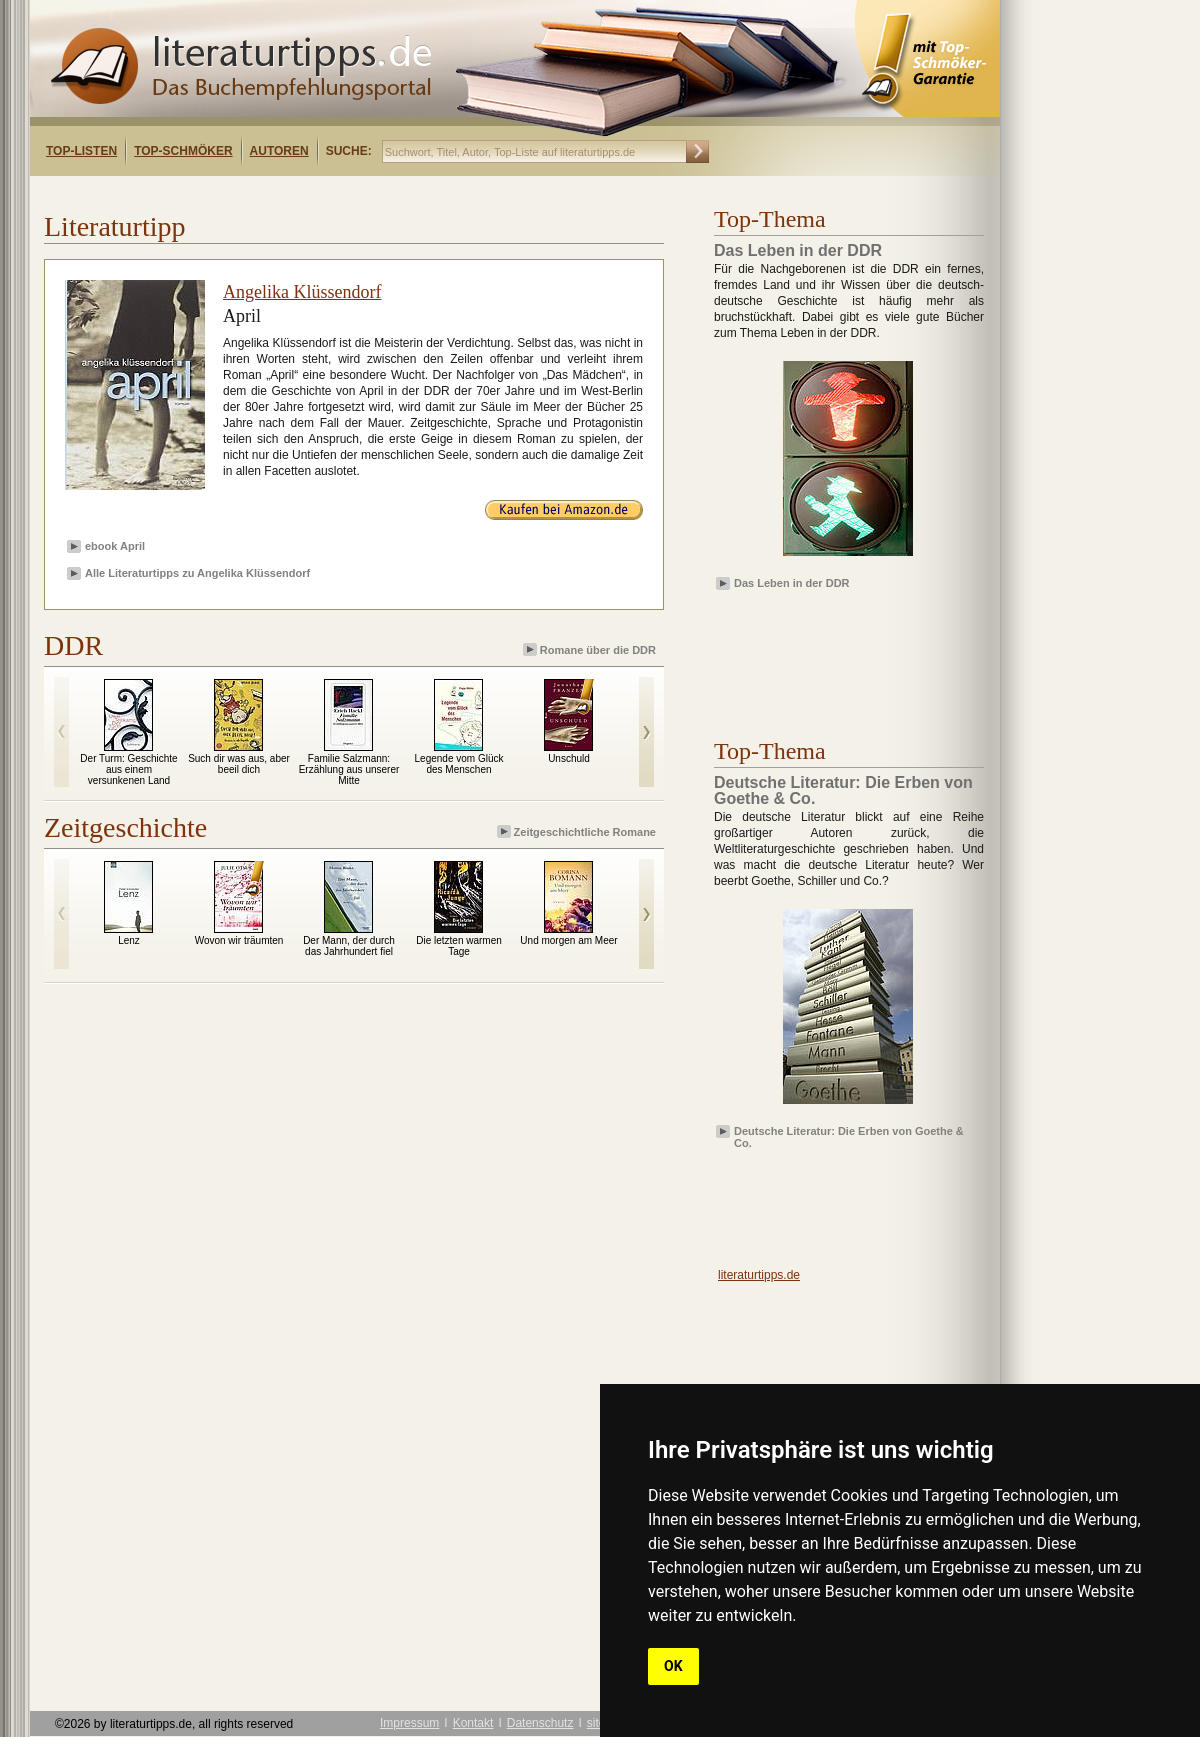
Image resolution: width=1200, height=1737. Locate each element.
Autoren (279, 151)
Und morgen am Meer (568, 940)
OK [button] (673, 1666)
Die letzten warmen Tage (459, 946)
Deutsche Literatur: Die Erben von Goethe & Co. (849, 1136)
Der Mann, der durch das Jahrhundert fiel (349, 946)
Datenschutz (540, 1723)
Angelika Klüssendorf (302, 292)
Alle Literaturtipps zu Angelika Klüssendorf (197, 573)
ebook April (115, 546)
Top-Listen (81, 151)
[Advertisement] (288, 193)
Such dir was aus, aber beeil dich (239, 764)
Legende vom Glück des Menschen (459, 764)
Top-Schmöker (183, 151)
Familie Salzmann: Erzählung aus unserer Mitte (349, 769)
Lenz (129, 940)
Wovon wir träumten (239, 940)
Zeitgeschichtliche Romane (578, 831)
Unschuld (569, 758)
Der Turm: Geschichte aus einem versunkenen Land (128, 769)
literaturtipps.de (759, 1275)
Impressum (409, 1723)
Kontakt (473, 1723)
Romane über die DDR (591, 649)
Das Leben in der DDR (792, 583)
